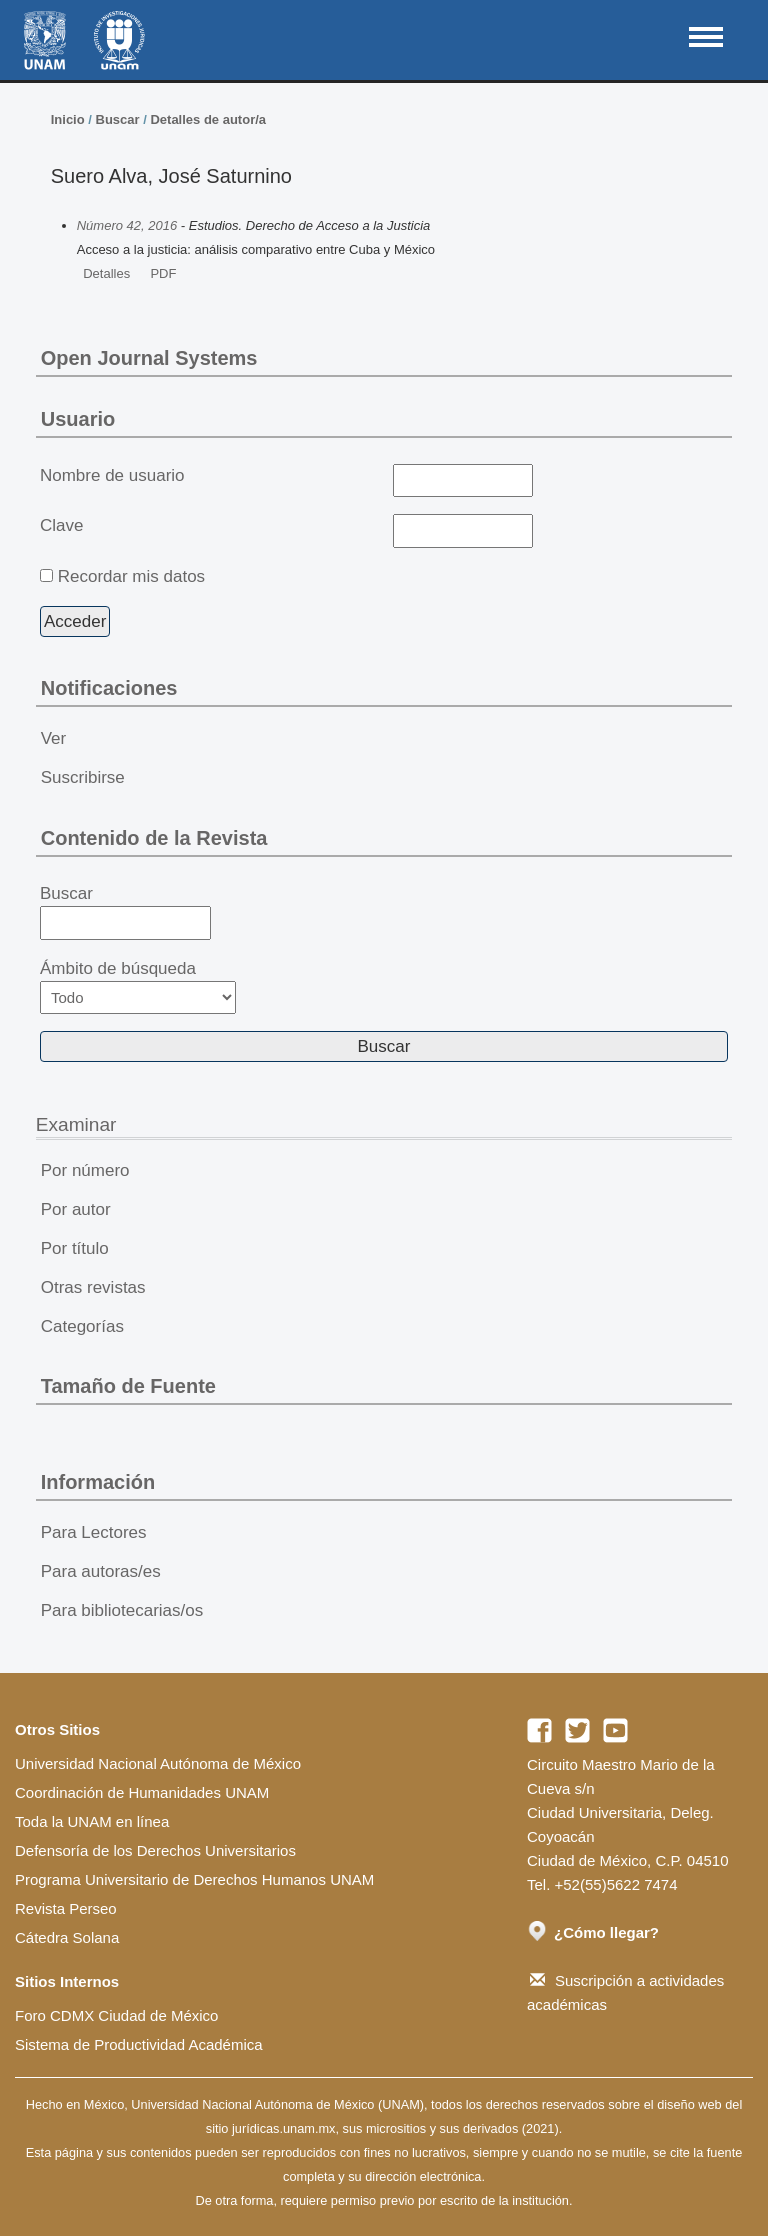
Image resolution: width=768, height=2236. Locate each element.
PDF (163, 273)
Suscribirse (83, 777)
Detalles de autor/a (208, 119)
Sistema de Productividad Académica (139, 2044)
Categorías (82, 1326)
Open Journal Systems (149, 358)
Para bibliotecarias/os (122, 1610)
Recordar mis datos (131, 576)
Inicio (68, 119)
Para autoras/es (101, 1571)
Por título (75, 1248)
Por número (85, 1170)
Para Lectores (94, 1532)
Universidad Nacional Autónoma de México (158, 1763)
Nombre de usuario (112, 475)
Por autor (76, 1209)
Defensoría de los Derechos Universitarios (155, 1850)
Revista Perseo (66, 1908)
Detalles (106, 273)
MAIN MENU (706, 37)
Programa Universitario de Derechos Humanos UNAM (194, 1879)
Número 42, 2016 (127, 225)
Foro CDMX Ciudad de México (116, 2015)
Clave (61, 525)
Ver (54, 738)
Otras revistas (93, 1287)
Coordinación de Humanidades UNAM (142, 1792)
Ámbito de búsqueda (138, 986)
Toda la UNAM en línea (92, 1821)
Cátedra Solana (67, 1937)
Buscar (118, 119)
